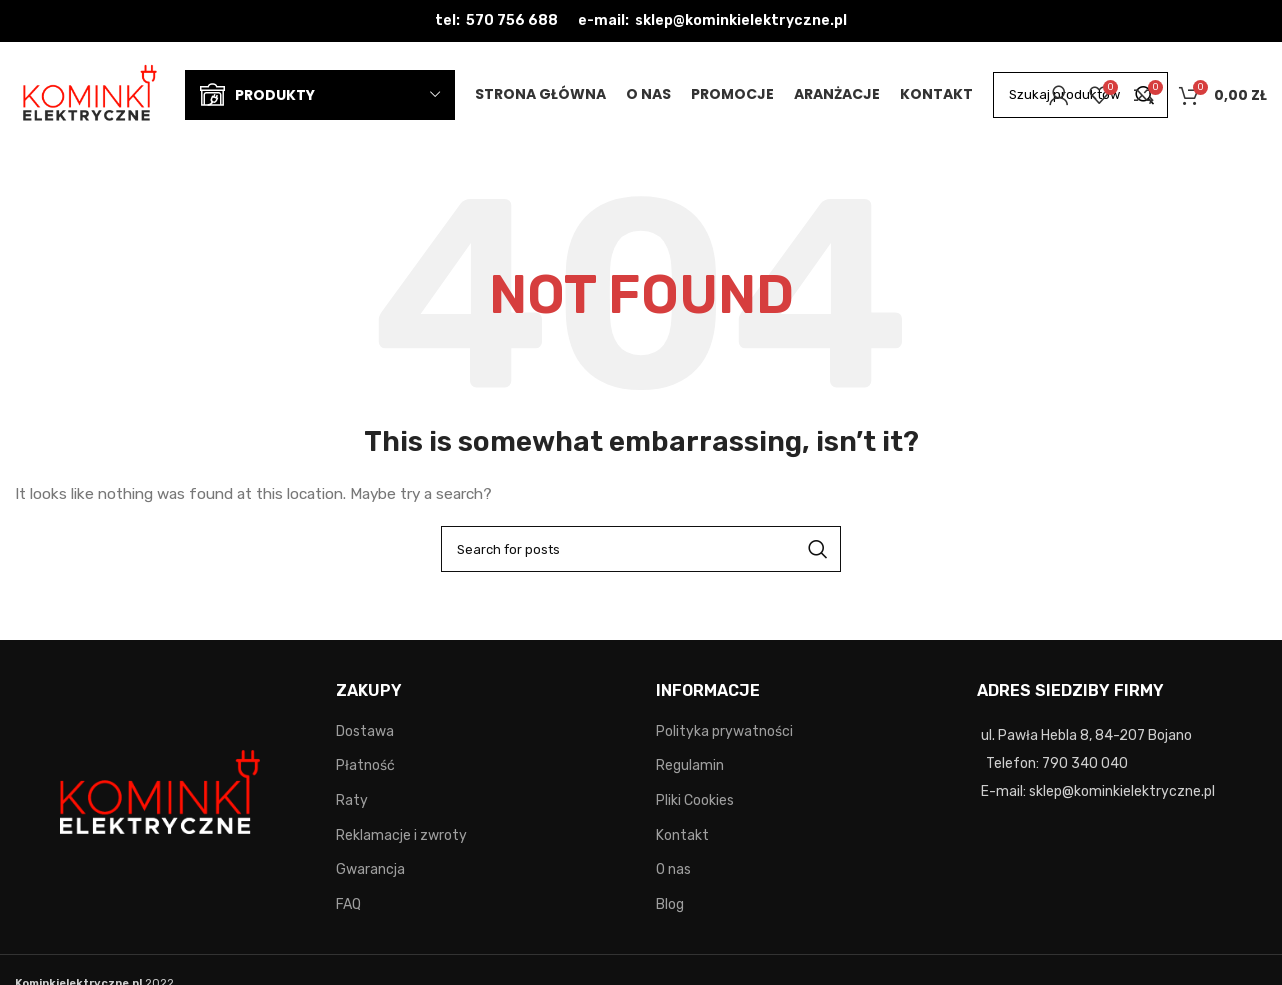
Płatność (365, 765)
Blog (670, 904)
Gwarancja (370, 869)
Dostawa (365, 731)
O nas (673, 869)
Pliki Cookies (695, 800)
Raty (352, 800)
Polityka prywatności (724, 731)
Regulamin (690, 765)
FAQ (348, 904)
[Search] (641, 549)
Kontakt (682, 835)
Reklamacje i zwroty (401, 835)
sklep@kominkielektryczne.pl (741, 20)
